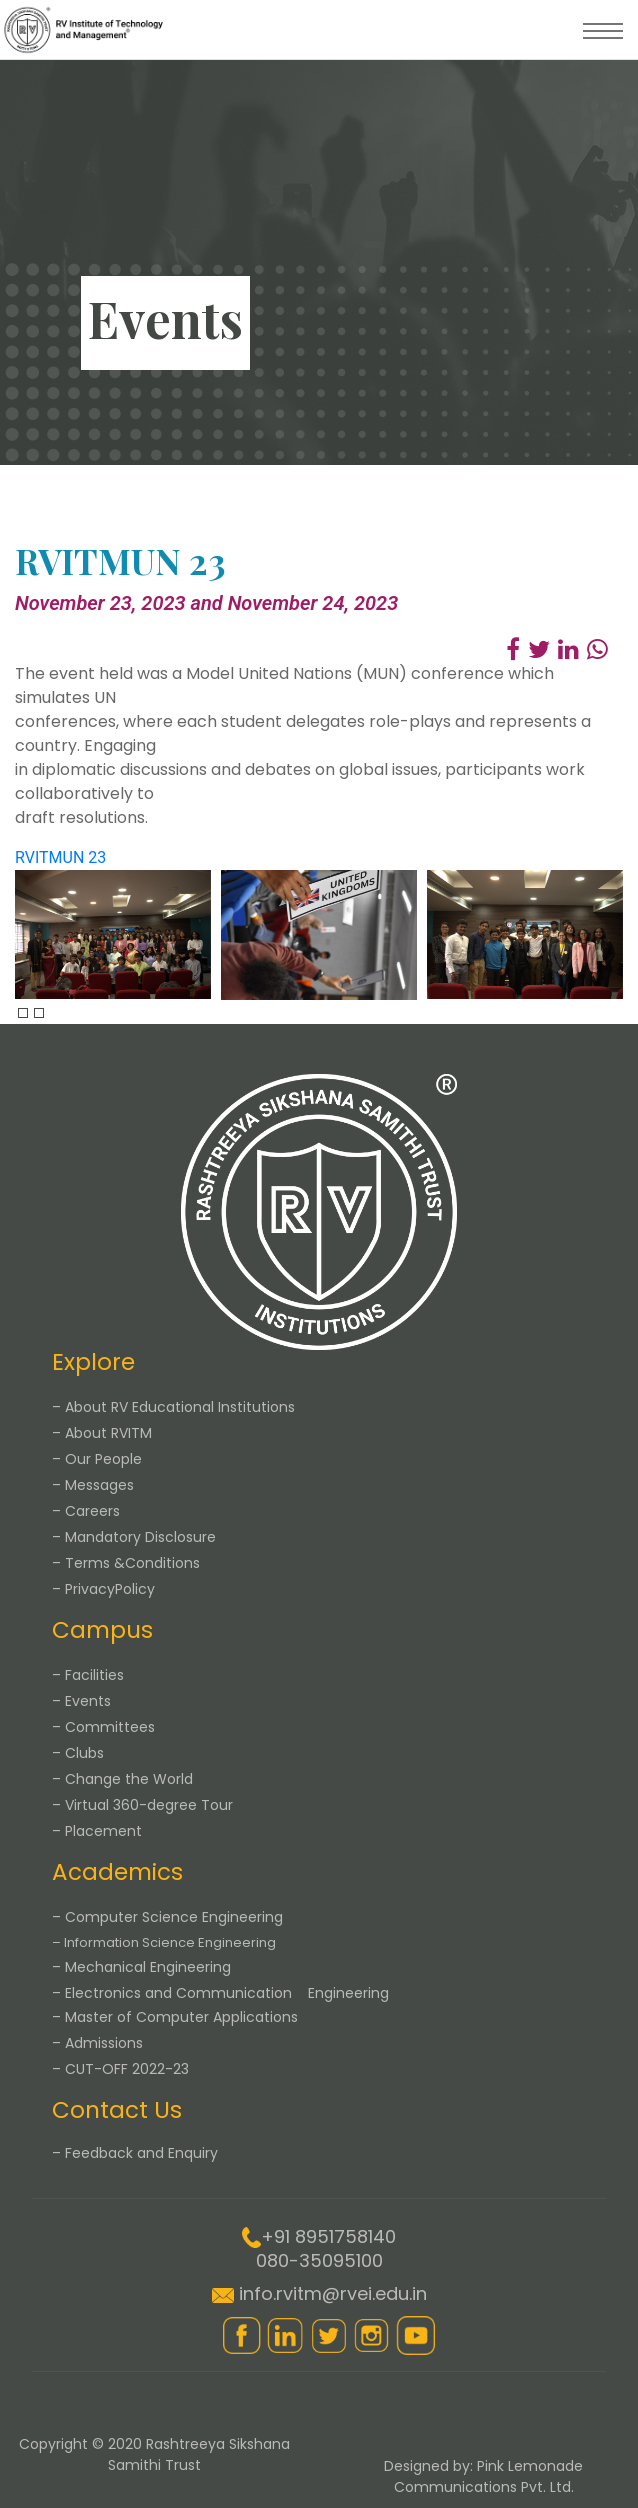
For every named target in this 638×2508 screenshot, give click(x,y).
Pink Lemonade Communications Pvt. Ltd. (489, 2476)
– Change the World (122, 1779)
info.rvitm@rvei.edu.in (333, 2293)
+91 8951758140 (328, 2236)
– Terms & (126, 1563)
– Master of (175, 2017)
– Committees (103, 1727)
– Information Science (164, 1942)
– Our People (97, 1459)
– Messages (93, 1485)
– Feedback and (135, 2153)
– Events (81, 1701)
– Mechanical (141, 1967)
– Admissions (97, 2043)
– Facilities (88, 1675)
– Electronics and (220, 1993)
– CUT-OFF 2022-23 (120, 2069)
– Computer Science (167, 1917)
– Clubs (78, 1753)
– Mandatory (134, 1537)
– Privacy (103, 1589)
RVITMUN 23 (60, 857)
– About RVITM (102, 1433)
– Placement (97, 1831)
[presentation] (23, 1013)
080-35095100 (319, 2260)
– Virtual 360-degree (142, 1805)
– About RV (173, 1407)
